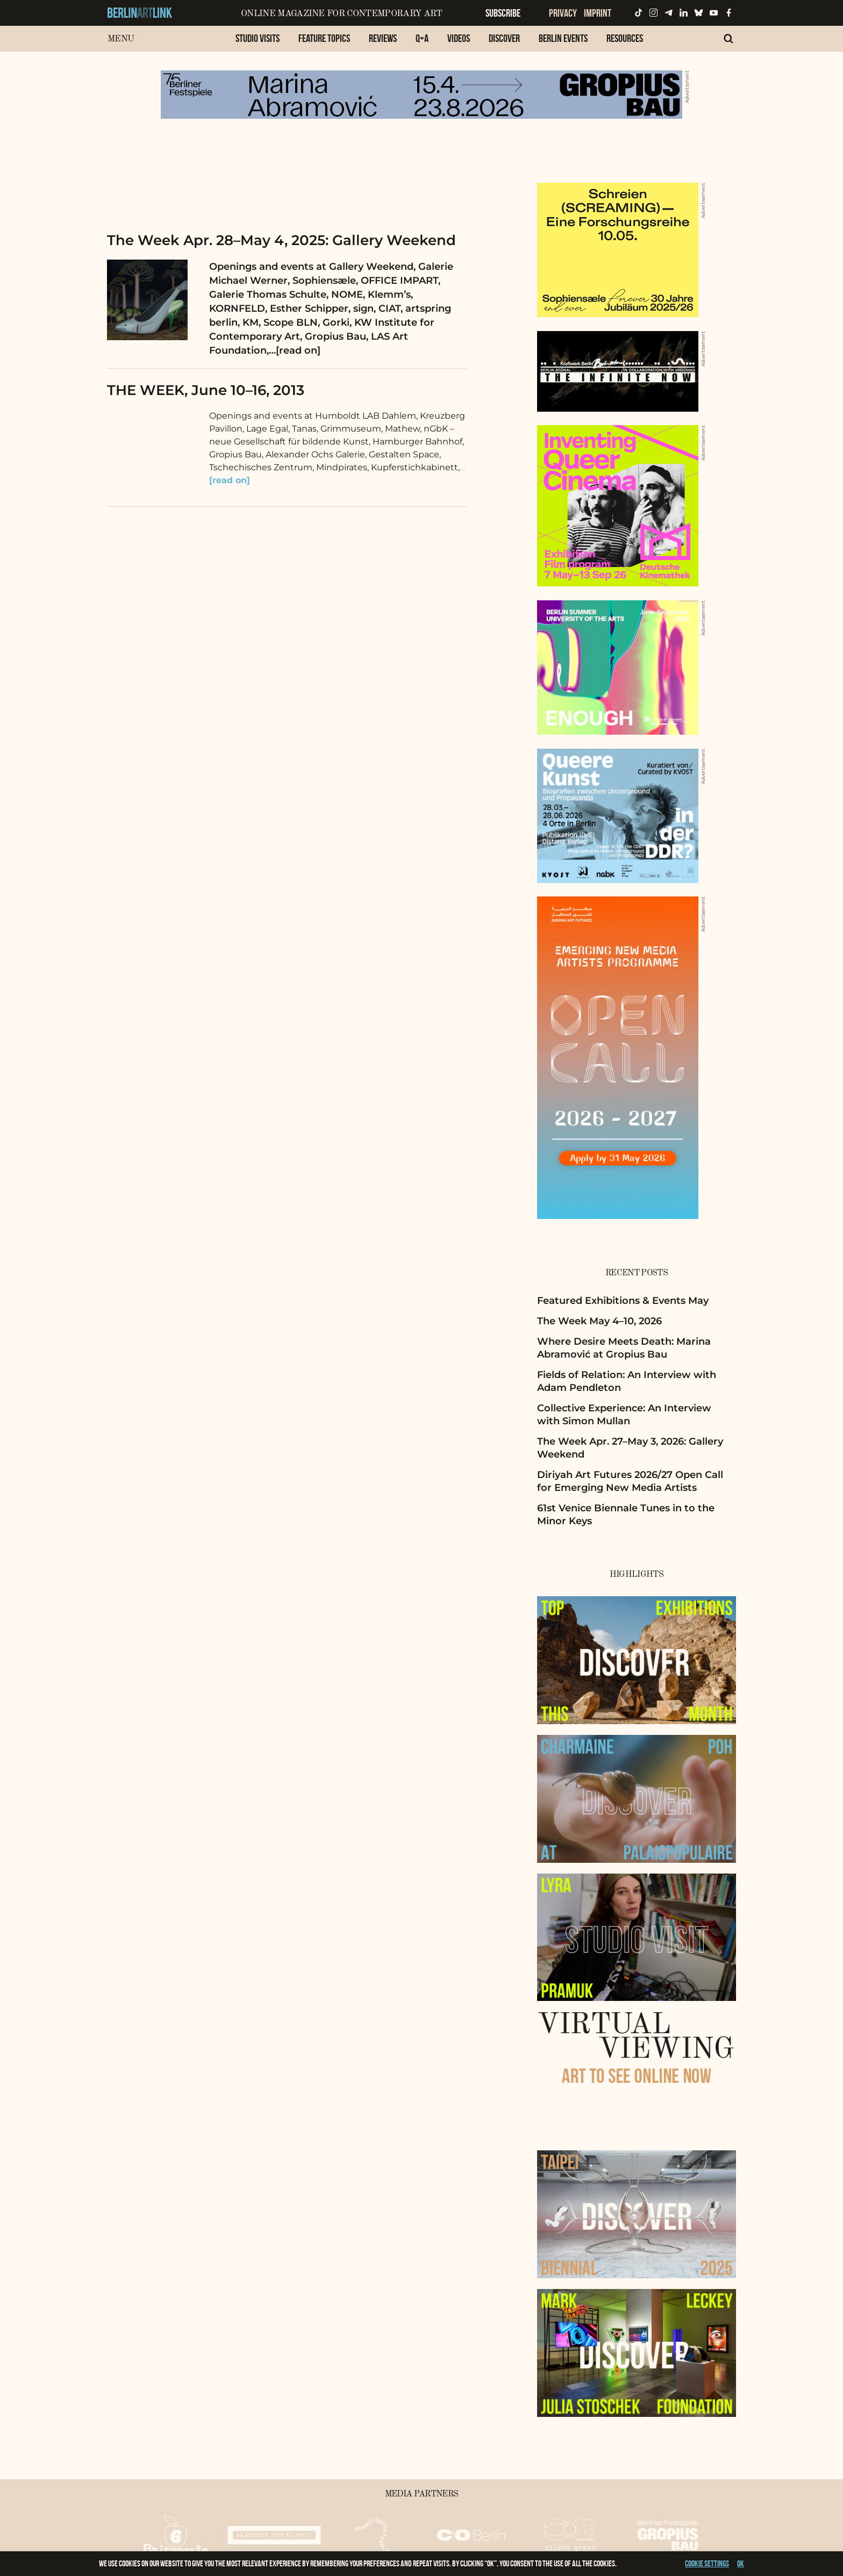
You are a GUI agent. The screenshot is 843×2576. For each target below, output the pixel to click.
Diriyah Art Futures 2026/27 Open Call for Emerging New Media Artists (630, 1481)
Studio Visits (257, 38)
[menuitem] (257, 44)
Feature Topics (324, 38)
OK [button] (740, 2563)
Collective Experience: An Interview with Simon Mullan (624, 1414)
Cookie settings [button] (707, 2563)
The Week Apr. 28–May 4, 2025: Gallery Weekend (281, 240)
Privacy (563, 13)
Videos (458, 38)
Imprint (597, 13)
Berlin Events (563, 38)
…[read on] (294, 350)
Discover (504, 38)
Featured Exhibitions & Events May (623, 1301)
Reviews (383, 38)
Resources (624, 38)
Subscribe (502, 13)
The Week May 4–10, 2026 (599, 1321)
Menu (121, 39)
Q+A (422, 38)
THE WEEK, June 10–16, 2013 (205, 390)
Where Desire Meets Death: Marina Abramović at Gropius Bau (624, 1348)
